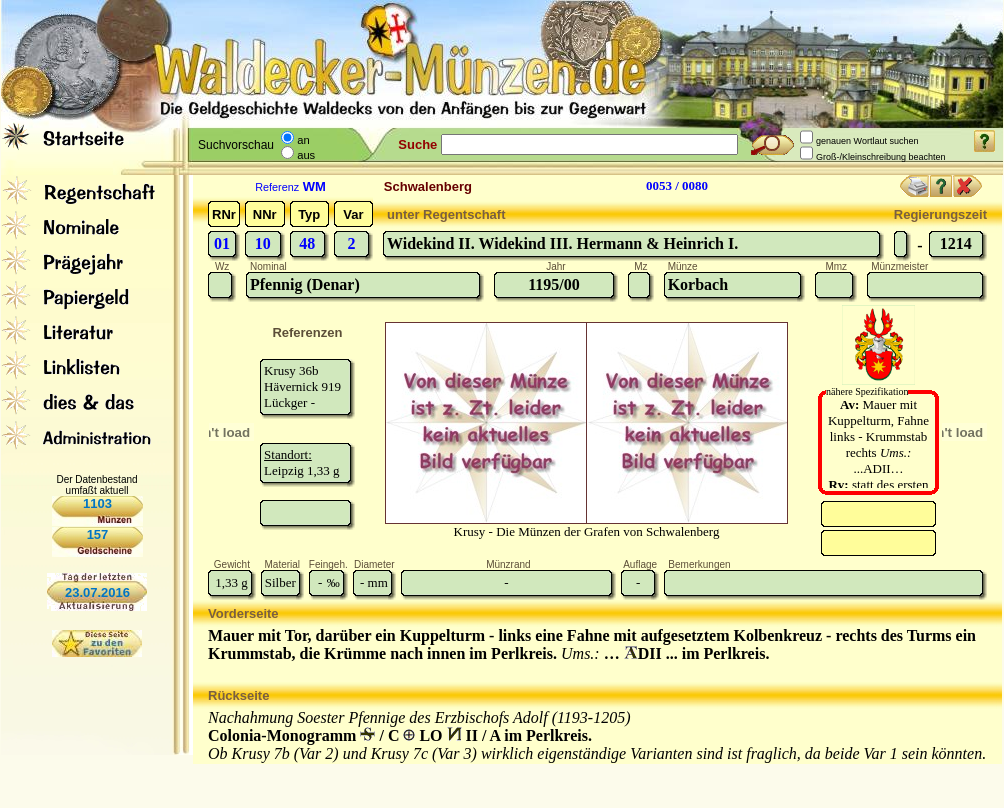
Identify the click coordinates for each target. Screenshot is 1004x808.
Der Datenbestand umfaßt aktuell (96, 485)
